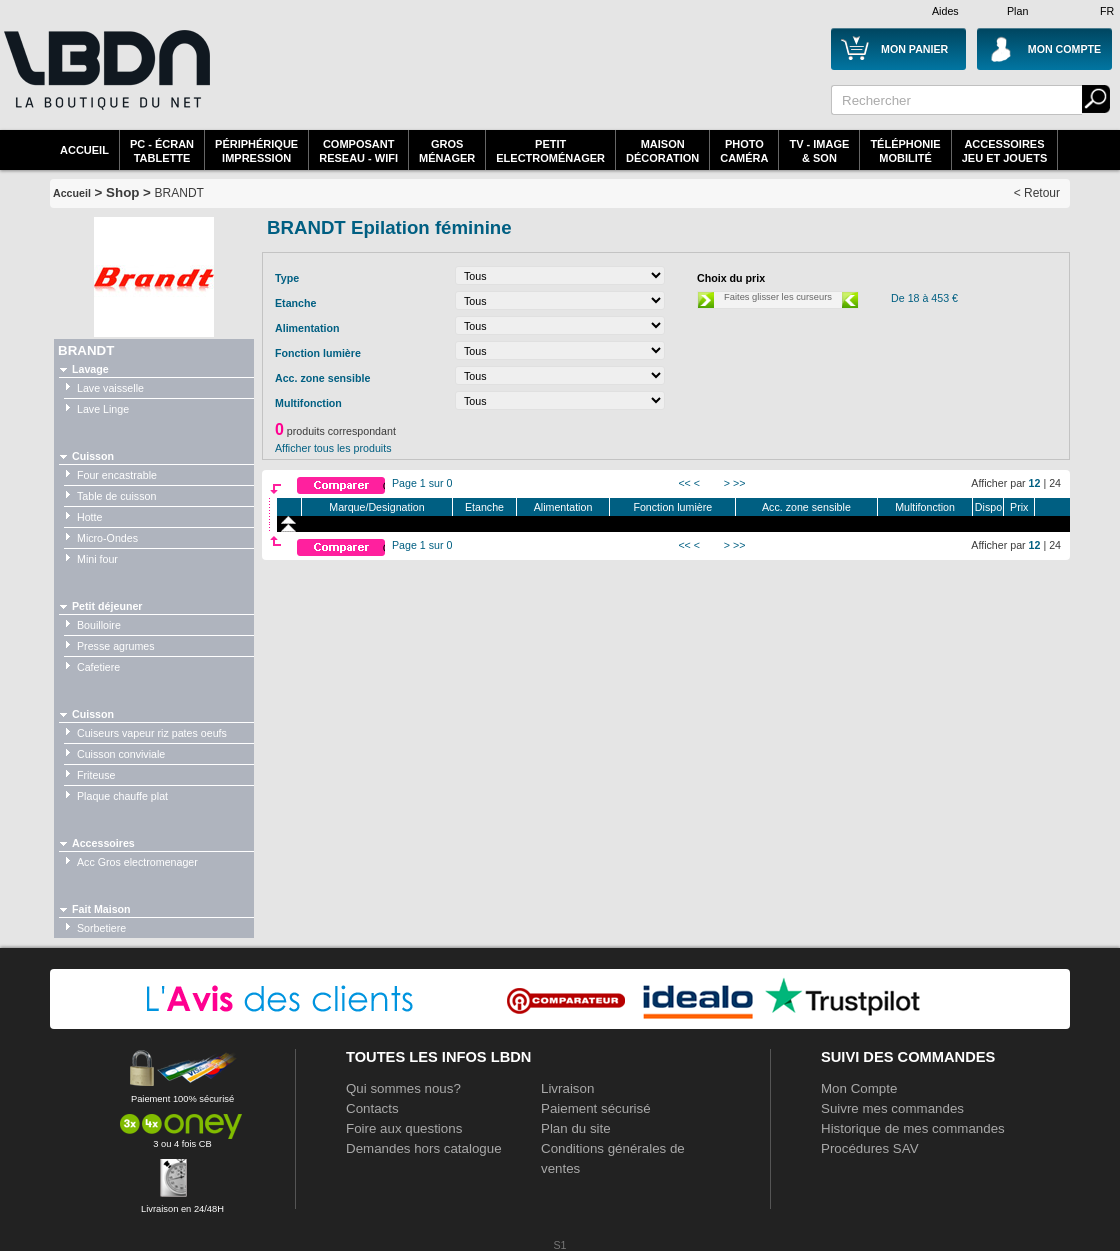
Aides (945, 11)
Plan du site (576, 1128)
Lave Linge (103, 409)
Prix (1019, 507)
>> (739, 483)
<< (684, 483)
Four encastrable (117, 475)
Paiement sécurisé (596, 1108)
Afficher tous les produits (333, 448)
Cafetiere (98, 667)
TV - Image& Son (819, 151)
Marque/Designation (376, 507)
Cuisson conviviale (121, 754)
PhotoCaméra (744, 151)
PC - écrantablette (162, 151)
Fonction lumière (672, 507)
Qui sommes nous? (403, 1088)
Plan (1017, 11)
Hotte (89, 517)
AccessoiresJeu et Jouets (1005, 151)
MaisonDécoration (662, 151)
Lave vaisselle (110, 388)
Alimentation (563, 507)
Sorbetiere (101, 928)
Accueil (84, 150)
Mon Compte (859, 1088)
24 (1055, 483)
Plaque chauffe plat (122, 796)
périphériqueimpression (256, 151)
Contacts (372, 1108)
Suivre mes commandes (892, 1108)
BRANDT (179, 193)
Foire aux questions (404, 1128)
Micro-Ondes (107, 538)
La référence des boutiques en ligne (105, 70)
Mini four (97, 559)
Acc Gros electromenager (137, 862)
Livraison (567, 1088)
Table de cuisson (116, 496)
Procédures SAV (870, 1148)
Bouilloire (99, 625)
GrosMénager (447, 151)
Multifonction (925, 507)
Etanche (484, 507)
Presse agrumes (116, 646)
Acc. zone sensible (806, 507)
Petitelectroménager (550, 151)
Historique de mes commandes (913, 1128)
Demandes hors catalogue (424, 1148)
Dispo (988, 507)
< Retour (1037, 193)
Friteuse (96, 775)
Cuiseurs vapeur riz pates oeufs (152, 733)
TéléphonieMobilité (905, 151)
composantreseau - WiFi (358, 151)
